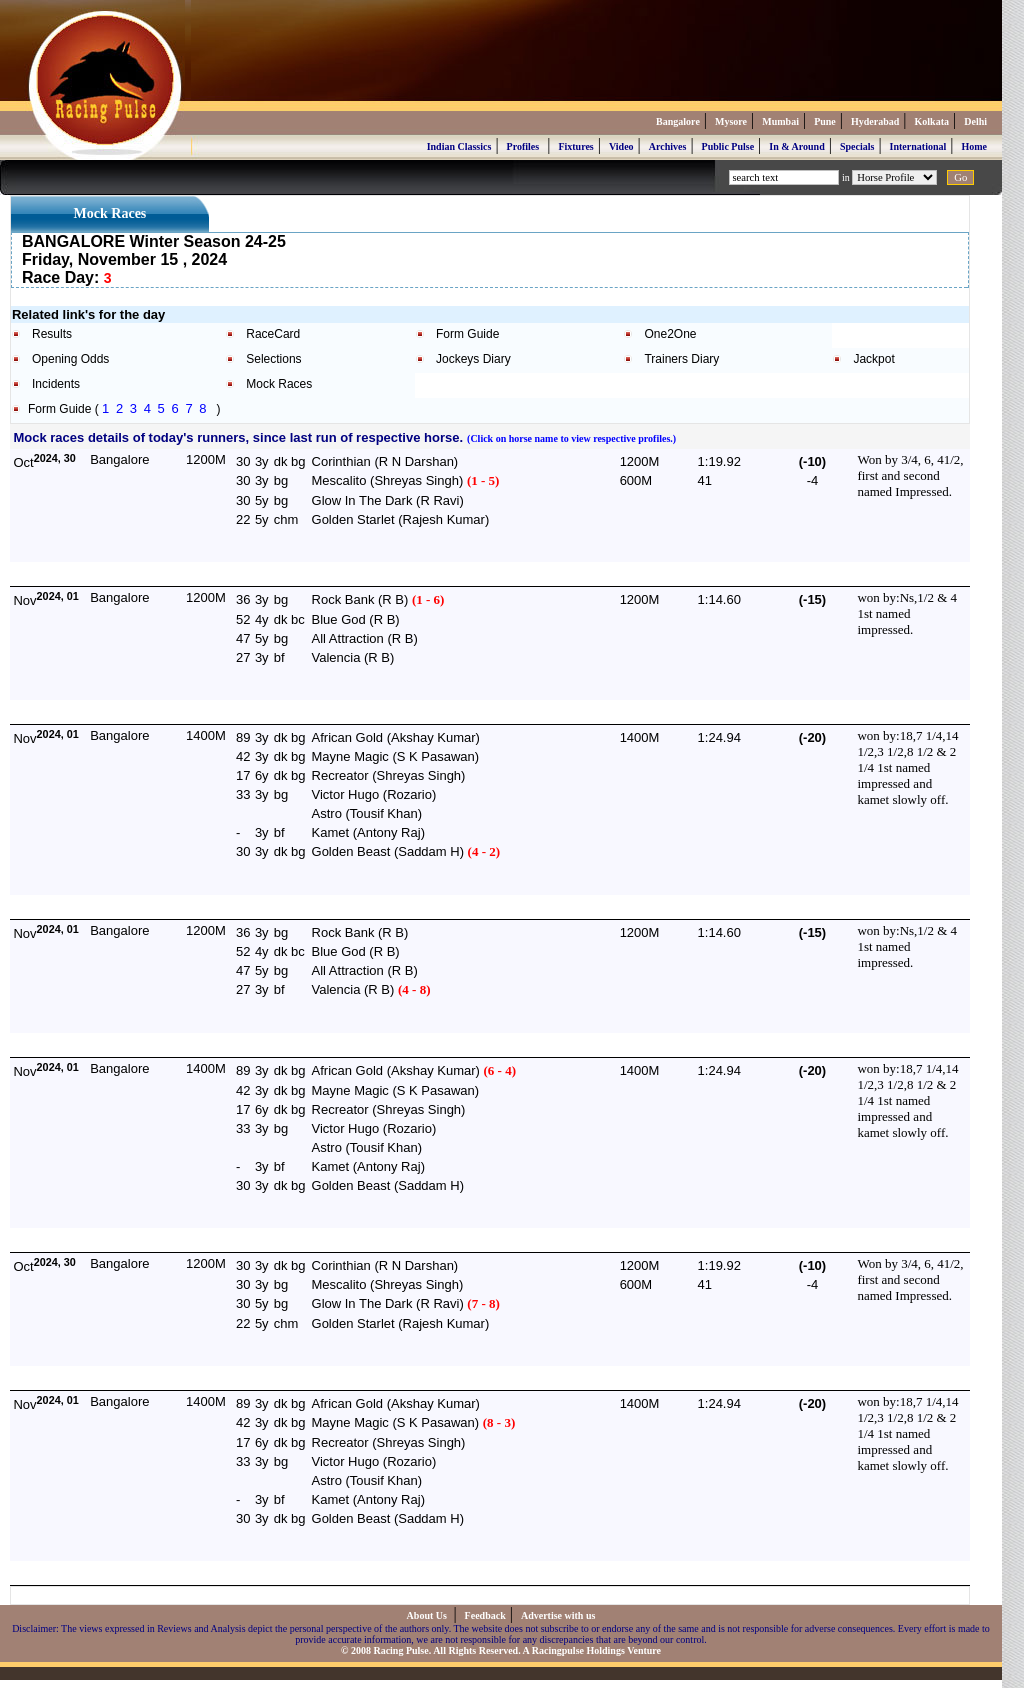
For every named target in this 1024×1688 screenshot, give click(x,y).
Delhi (975, 121)
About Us (428, 1615)
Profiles (523, 146)
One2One (670, 334)
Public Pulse (728, 146)
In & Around (796, 146)
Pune (825, 121)
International (918, 146)
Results (52, 334)
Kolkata (932, 121)
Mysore (731, 121)
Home (974, 146)
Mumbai (780, 121)
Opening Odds (70, 359)
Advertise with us (558, 1615)
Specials (857, 146)
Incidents (56, 384)
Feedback (485, 1615)
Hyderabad (875, 121)
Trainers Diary (681, 359)
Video (621, 146)
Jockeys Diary (473, 359)
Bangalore (678, 121)
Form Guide (467, 334)
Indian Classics (459, 146)
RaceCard (273, 334)
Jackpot (873, 359)
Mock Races (279, 384)
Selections (273, 359)
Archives (668, 146)
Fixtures (575, 146)
